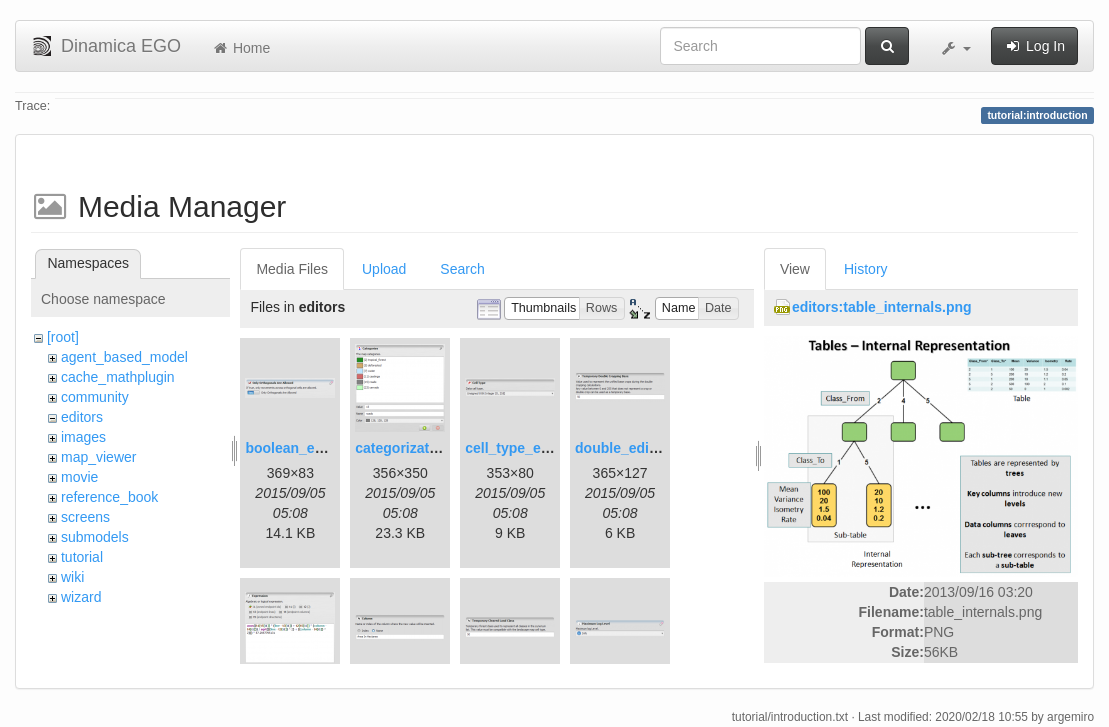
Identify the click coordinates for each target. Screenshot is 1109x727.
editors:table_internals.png (882, 307)
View (795, 269)
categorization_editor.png (440, 448)
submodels (95, 537)
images (83, 437)
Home (240, 48)
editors (82, 417)
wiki (72, 577)
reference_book (109, 497)
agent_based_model (124, 357)
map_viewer (98, 457)
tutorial (82, 557)
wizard (81, 597)
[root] (63, 337)
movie (79, 477)
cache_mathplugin (118, 377)
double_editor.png (635, 448)
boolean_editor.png (309, 448)
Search (462, 269)
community (95, 397)
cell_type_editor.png (532, 448)
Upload (384, 269)
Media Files (292, 269)
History (866, 269)
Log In (1034, 46)
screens (85, 517)
